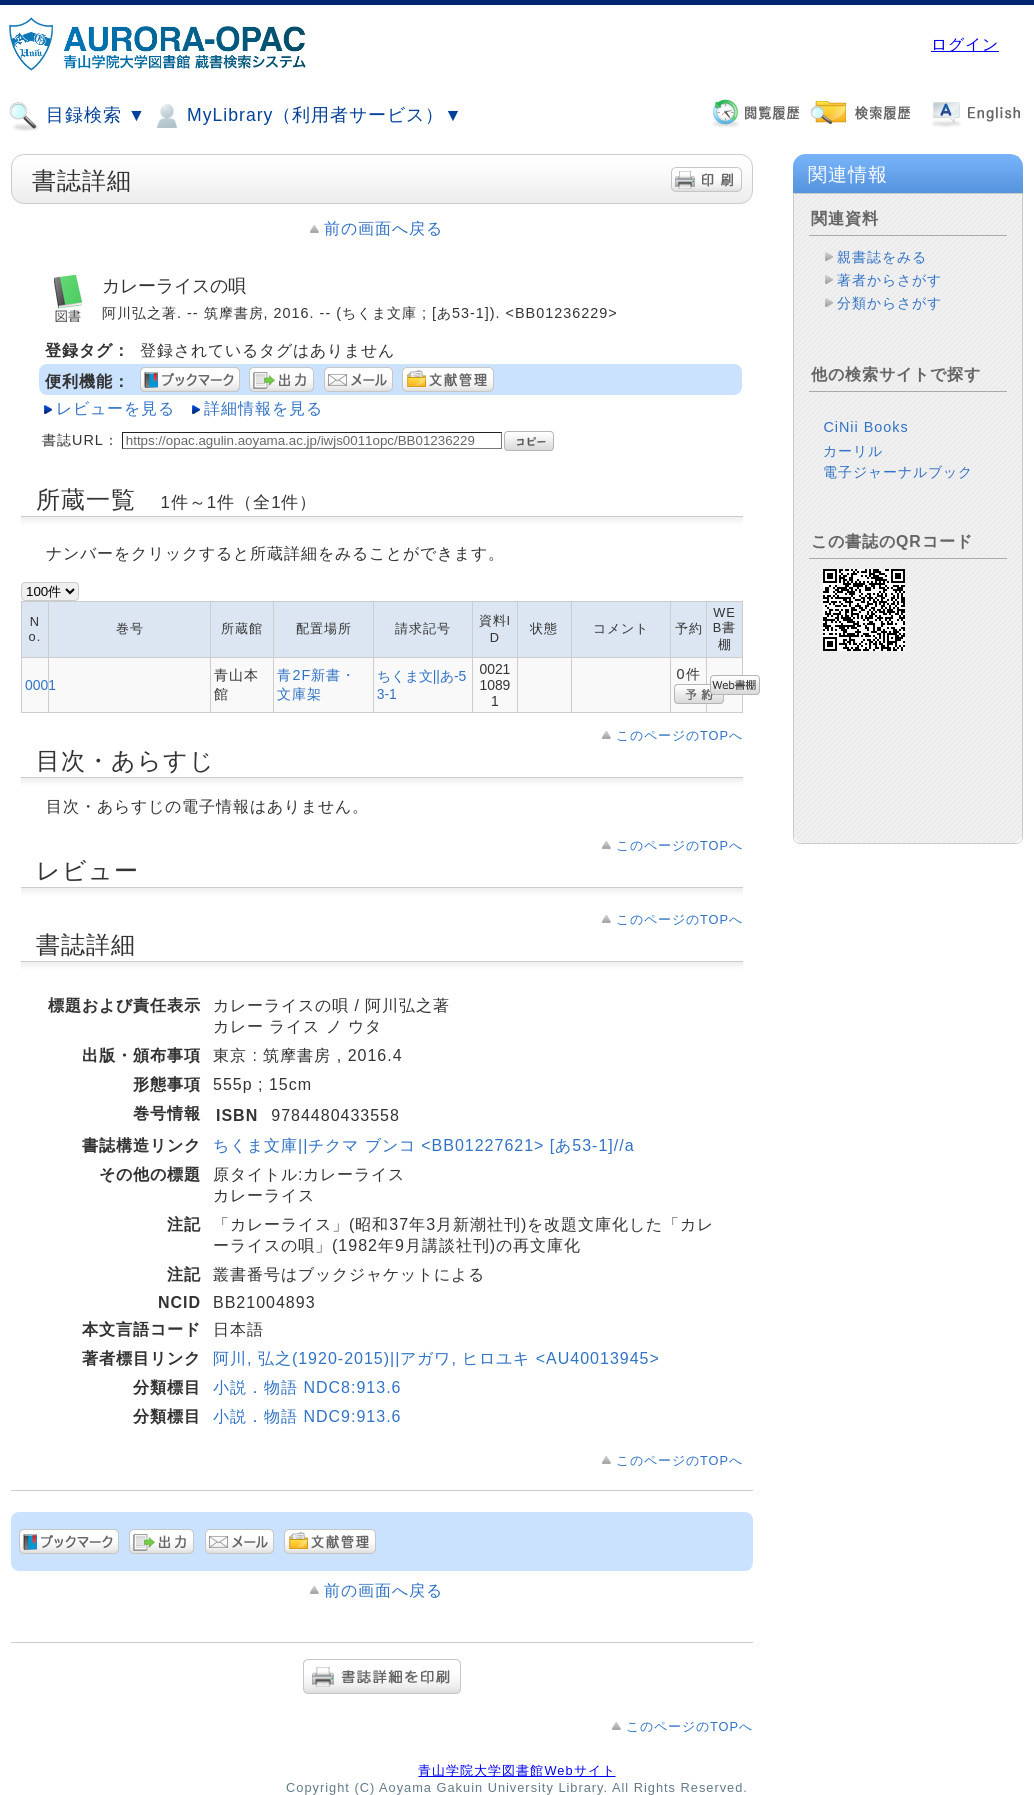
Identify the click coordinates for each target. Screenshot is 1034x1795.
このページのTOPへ (679, 735)
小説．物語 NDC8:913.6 (307, 1387)
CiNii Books (865, 427)
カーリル (853, 451)
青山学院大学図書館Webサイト (516, 1770)
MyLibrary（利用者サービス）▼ (307, 116)
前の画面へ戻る (383, 228)
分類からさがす (889, 303)
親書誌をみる (882, 257)
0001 (40, 685)
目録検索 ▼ (77, 116)
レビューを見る (115, 408)
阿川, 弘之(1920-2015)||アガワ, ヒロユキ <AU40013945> (436, 1358)
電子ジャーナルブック (898, 472)
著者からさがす (889, 280)
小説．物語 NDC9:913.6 (307, 1416)
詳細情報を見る (263, 408)
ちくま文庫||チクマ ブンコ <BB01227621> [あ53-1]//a (424, 1145)
